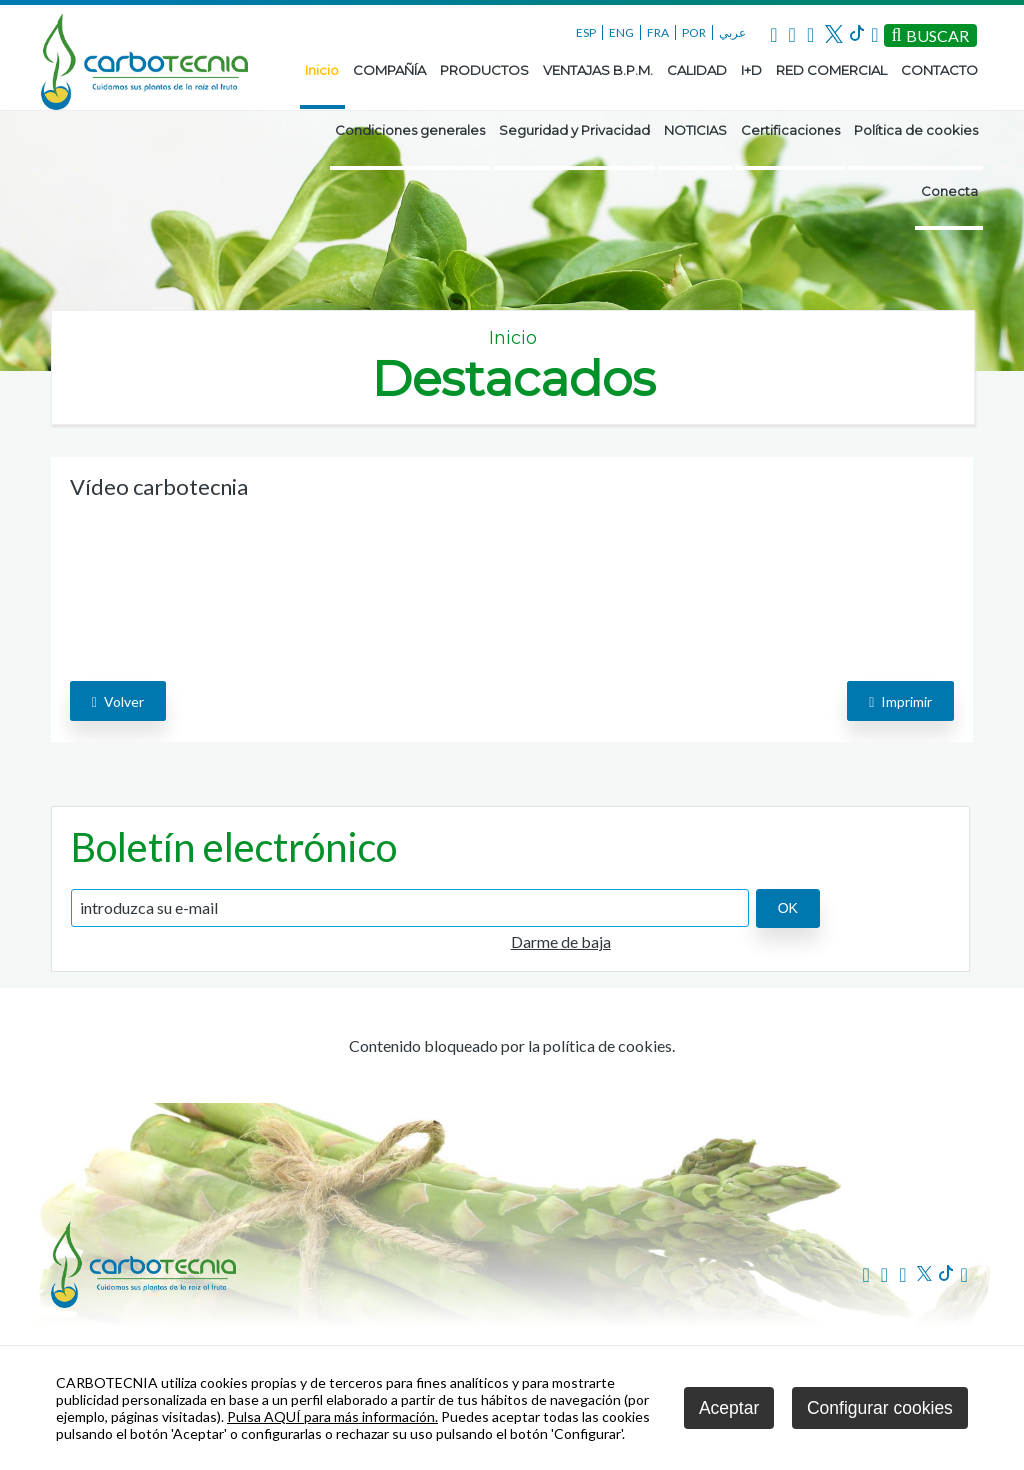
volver (118, 701)
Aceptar (729, 1408)
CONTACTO (939, 70)
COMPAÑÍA (389, 70)
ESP (586, 32)
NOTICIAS (695, 130)
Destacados (513, 378)
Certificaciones (790, 130)
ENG (621, 32)
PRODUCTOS (484, 70)
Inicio (322, 70)
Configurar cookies (880, 1408)
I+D (751, 70)
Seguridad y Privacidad (574, 130)
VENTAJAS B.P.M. (598, 70)
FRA (658, 32)
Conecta (949, 191)
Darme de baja (561, 941)
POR (694, 32)
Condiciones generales (410, 130)
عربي (732, 32)
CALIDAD (697, 70)
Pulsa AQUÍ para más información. (332, 1416)
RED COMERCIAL (831, 70)
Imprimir (900, 701)
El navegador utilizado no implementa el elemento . (220, 581)
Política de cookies (916, 130)
